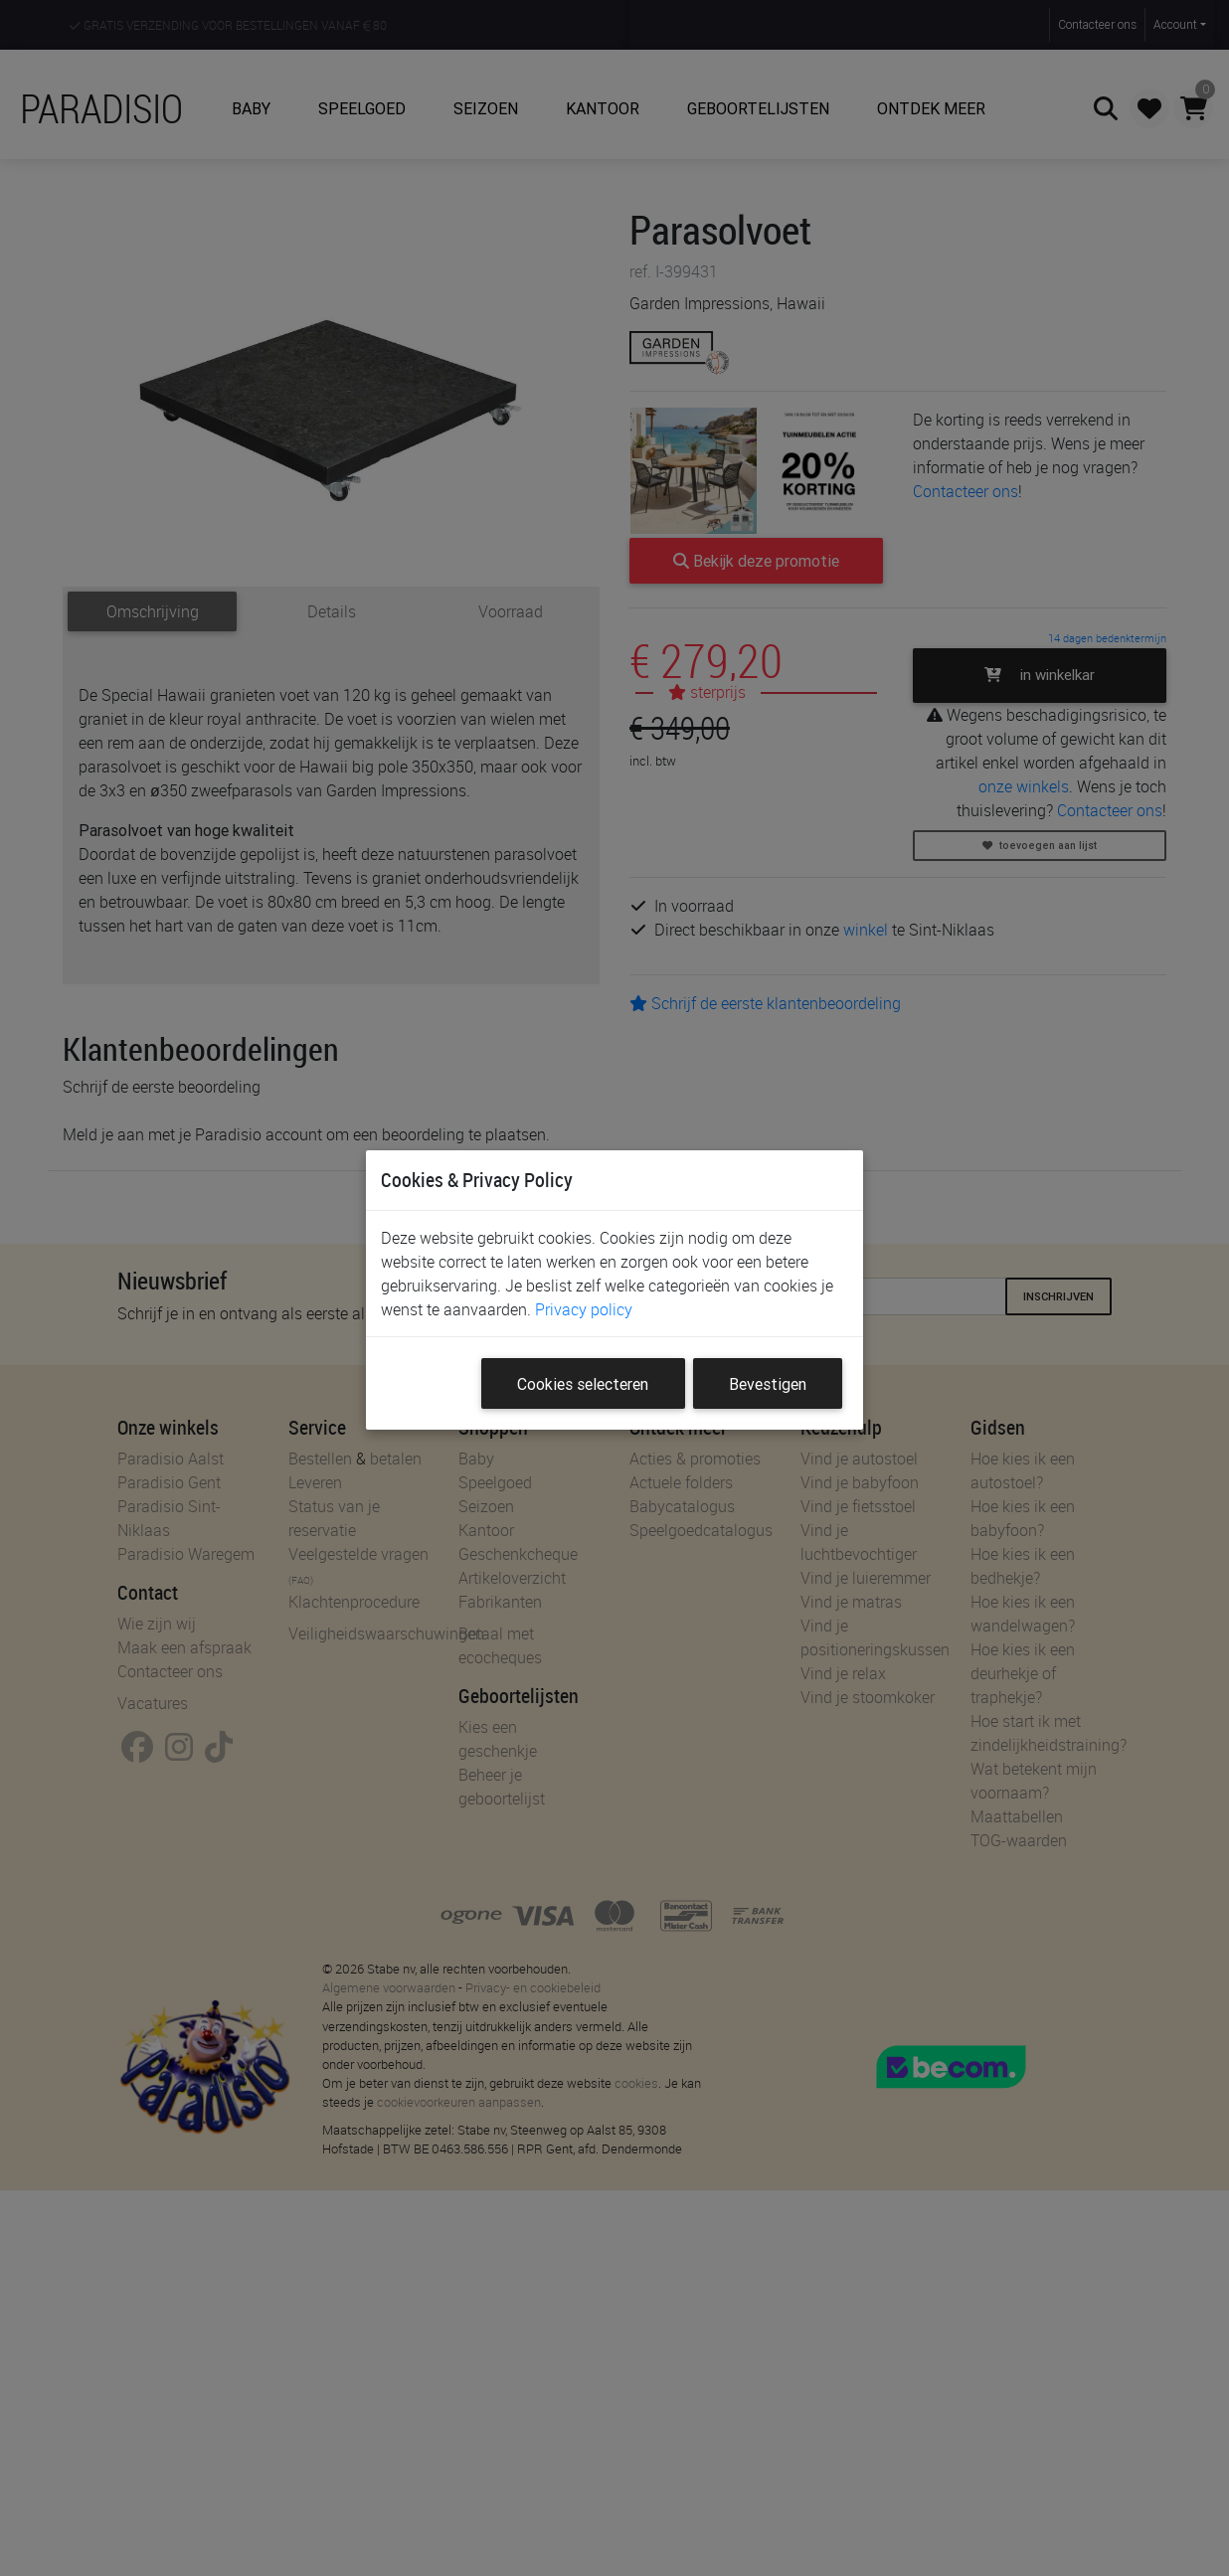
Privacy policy (583, 1309)
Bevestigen (767, 1384)
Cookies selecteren (582, 1384)
